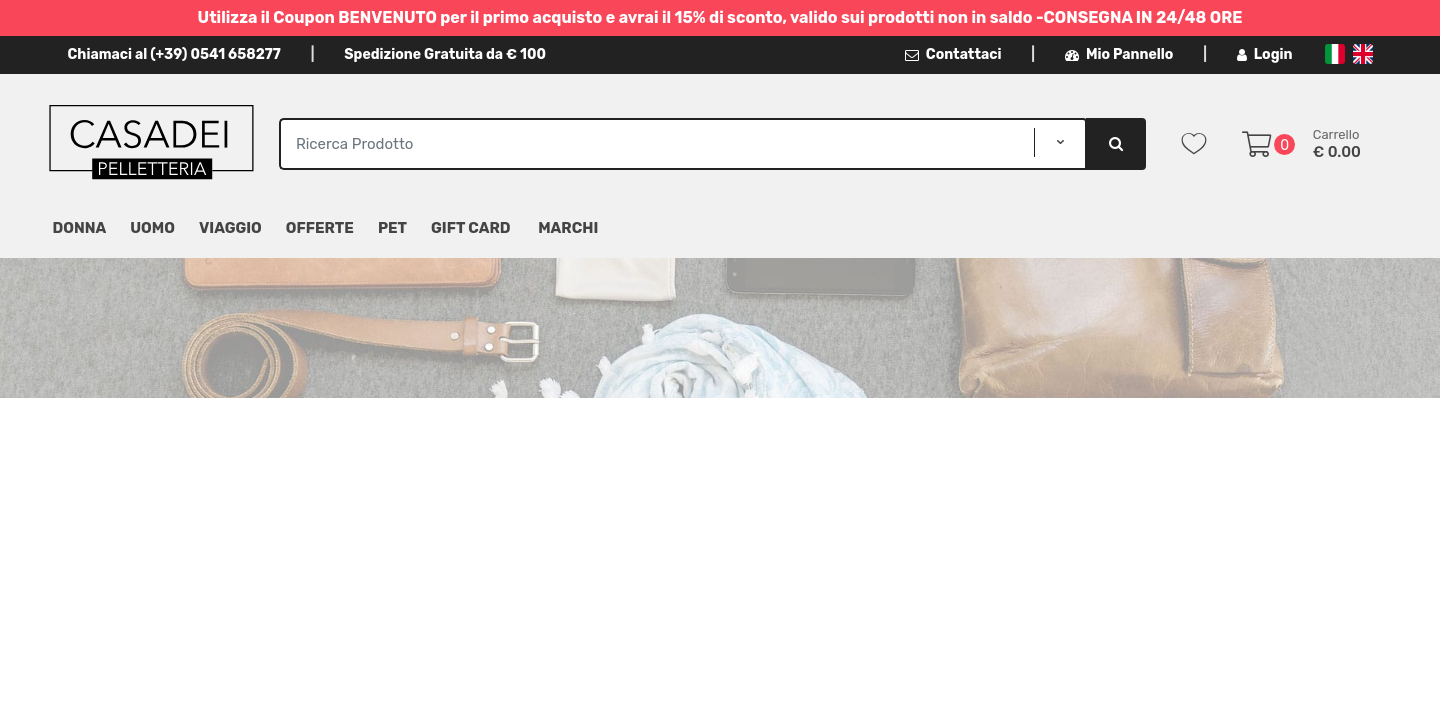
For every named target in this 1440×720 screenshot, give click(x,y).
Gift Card (470, 228)
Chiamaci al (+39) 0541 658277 (174, 54)
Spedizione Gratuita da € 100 (445, 54)
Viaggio (230, 228)
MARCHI (568, 228)
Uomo (152, 228)
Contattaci (953, 54)
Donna (80, 228)
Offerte (320, 228)
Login (1265, 54)
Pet (392, 228)
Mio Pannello (1119, 54)
